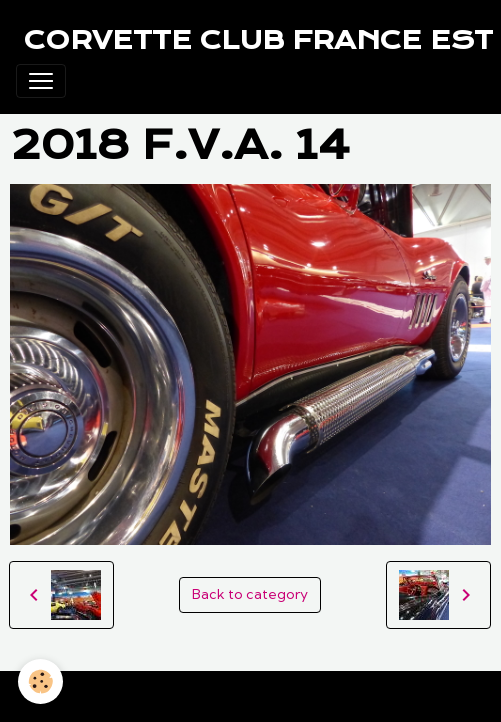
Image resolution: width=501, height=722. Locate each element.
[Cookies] (40, 681)
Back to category (250, 594)
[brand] (258, 40)
